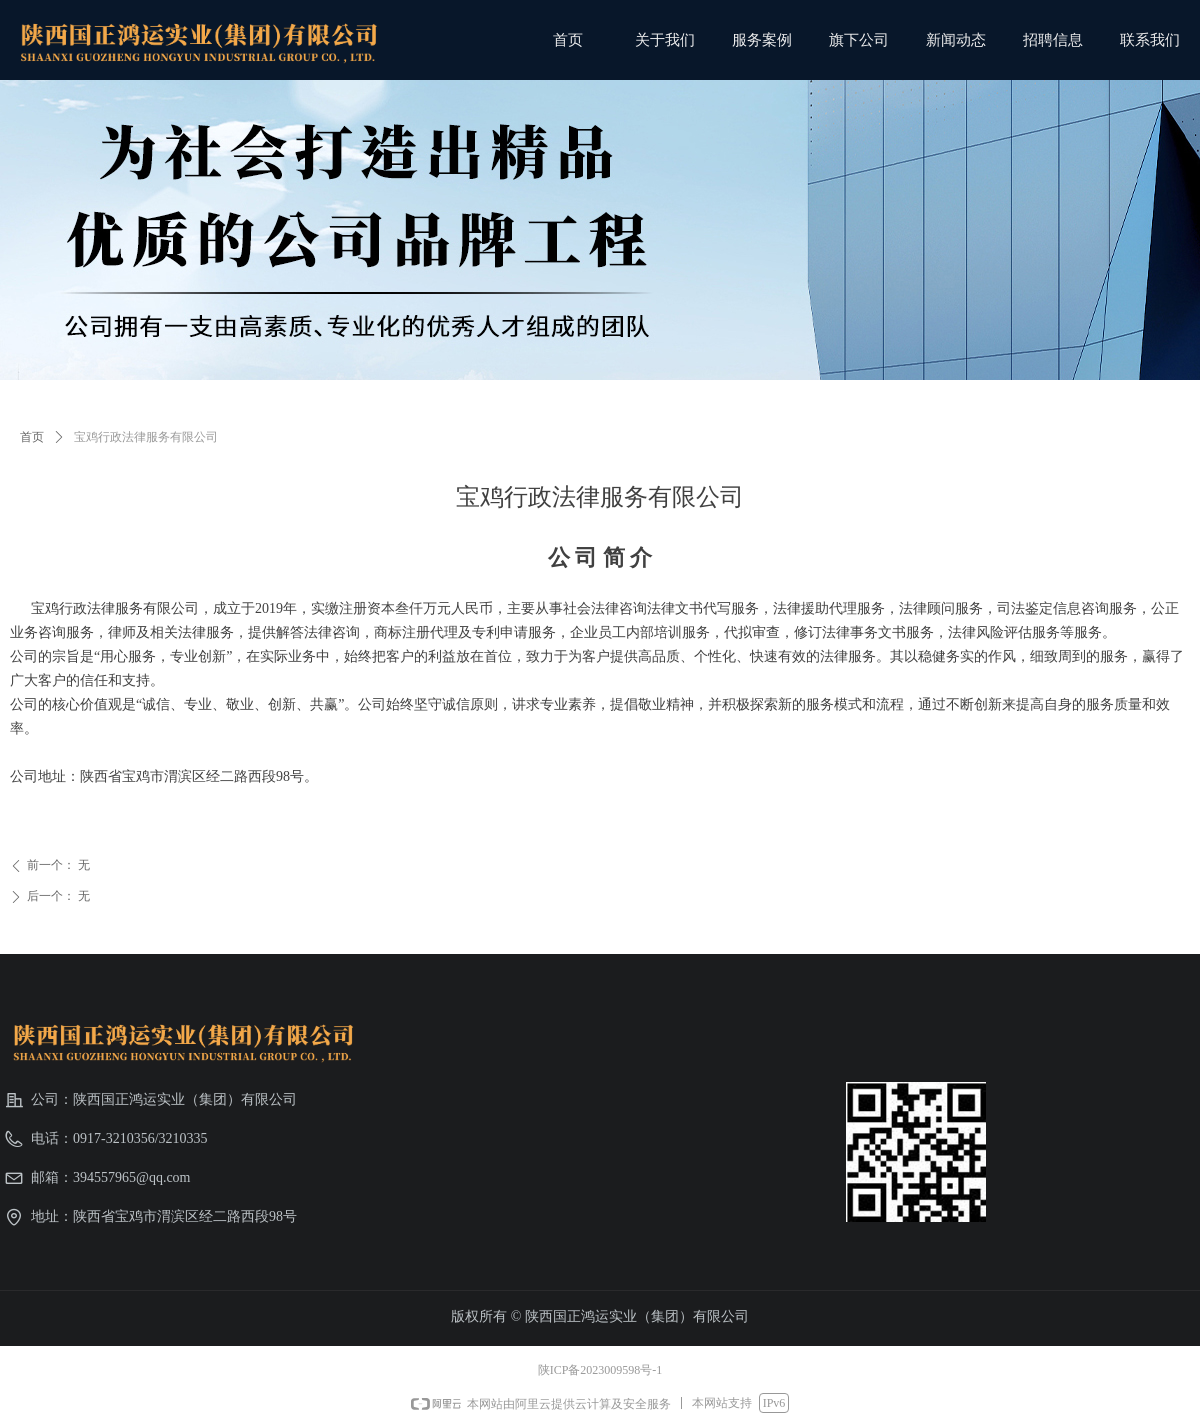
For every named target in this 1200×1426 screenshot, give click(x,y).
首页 (32, 437)
